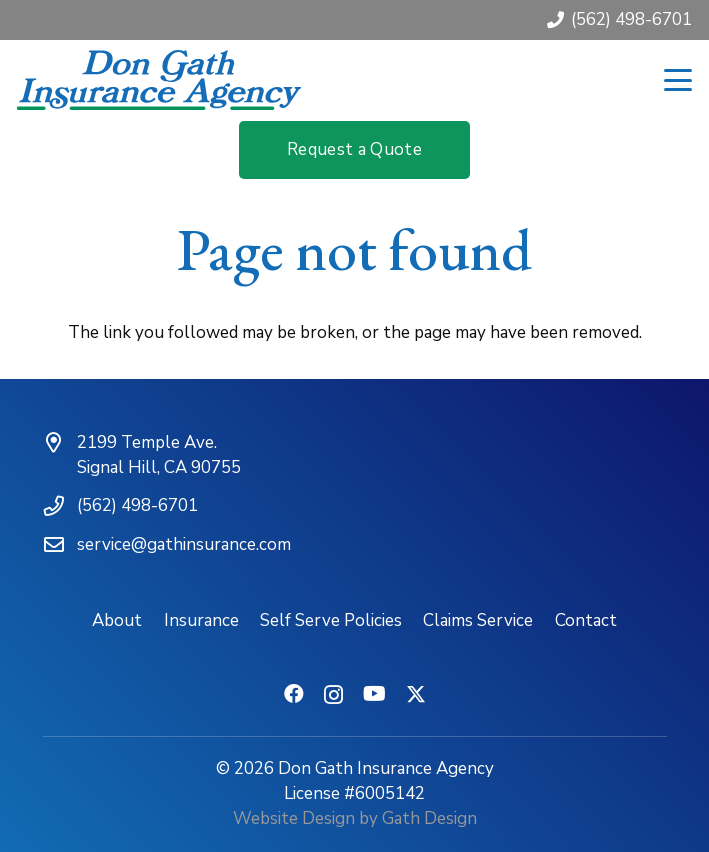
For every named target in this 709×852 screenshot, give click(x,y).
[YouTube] (374, 694)
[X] (416, 694)
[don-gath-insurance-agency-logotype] (159, 80)
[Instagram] (333, 695)
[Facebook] (294, 694)
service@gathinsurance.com (184, 544)
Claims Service (478, 620)
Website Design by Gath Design (355, 818)
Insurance (201, 620)
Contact (586, 620)
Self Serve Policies (331, 620)
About (117, 620)
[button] (677, 80)
